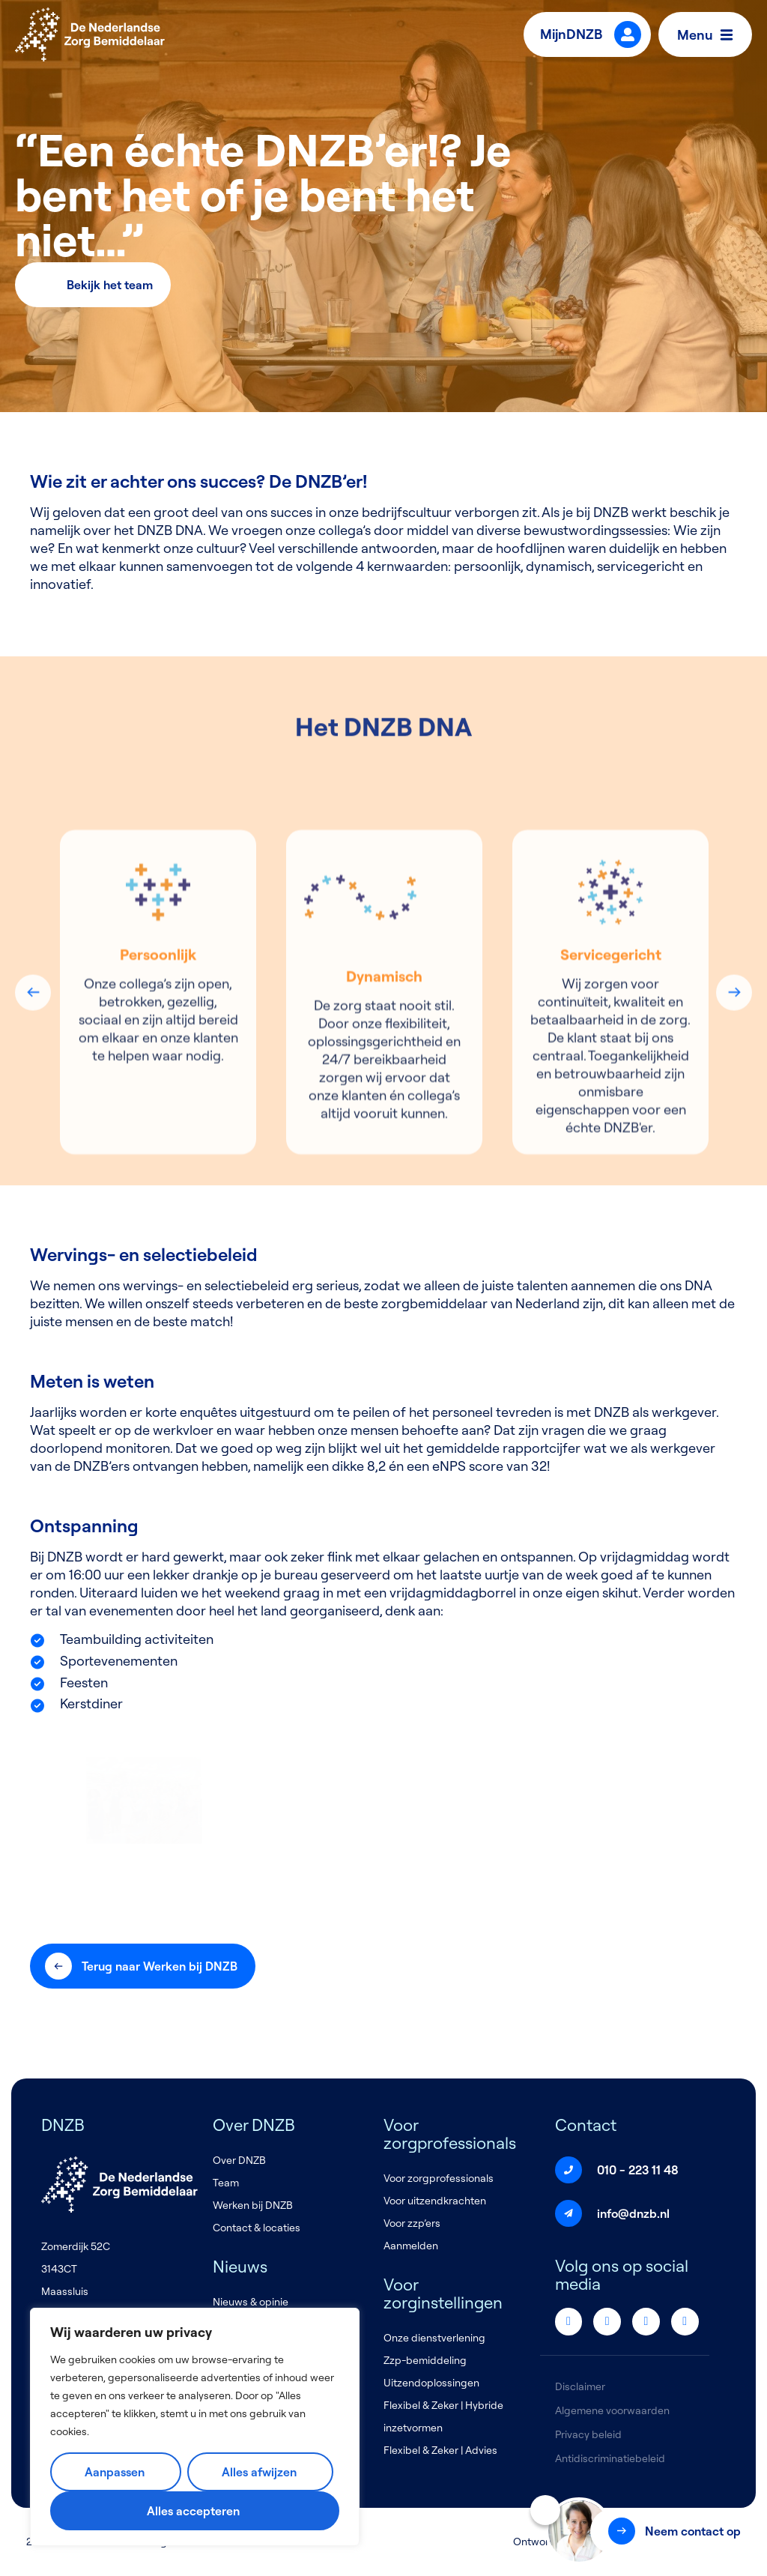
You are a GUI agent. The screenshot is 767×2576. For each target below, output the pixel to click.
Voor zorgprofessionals (439, 2178)
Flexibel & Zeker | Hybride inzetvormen (443, 2416)
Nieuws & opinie (250, 2302)
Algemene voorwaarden (612, 2410)
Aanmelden (411, 2245)
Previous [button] (33, 1176)
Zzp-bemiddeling (425, 2360)
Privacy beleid (588, 2434)
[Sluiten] (545, 2510)
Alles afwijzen (259, 2471)
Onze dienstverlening (434, 2337)
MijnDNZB (590, 34)
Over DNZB (239, 2160)
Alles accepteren (193, 2510)
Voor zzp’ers (412, 2223)
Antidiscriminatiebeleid (610, 2458)
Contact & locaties (256, 2227)
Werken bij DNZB (253, 2205)
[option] (158, 1177)
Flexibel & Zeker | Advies (440, 2450)
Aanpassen (115, 2471)
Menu (708, 34)
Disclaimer (580, 2386)
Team (226, 2182)
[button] (673, 2531)
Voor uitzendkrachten (435, 2200)
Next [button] (734, 1176)
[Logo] (90, 34)
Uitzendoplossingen (431, 2382)
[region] (195, 2427)
